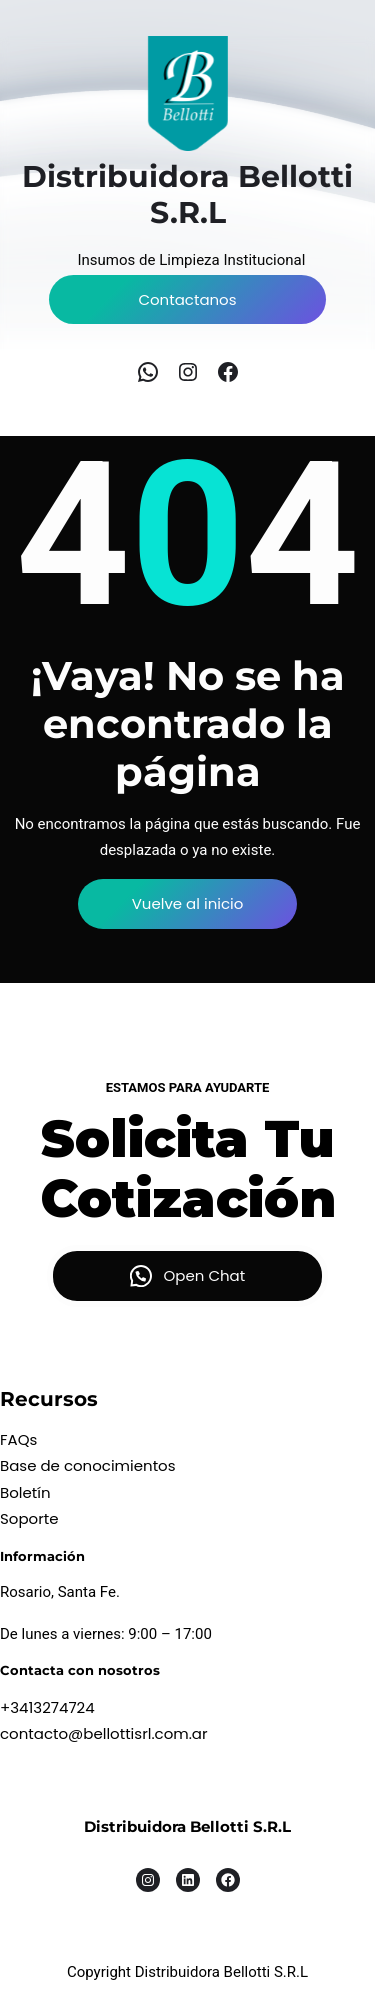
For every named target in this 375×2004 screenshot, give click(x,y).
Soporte (29, 1518)
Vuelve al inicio (188, 903)
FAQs (18, 1439)
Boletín (25, 1492)
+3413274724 (47, 1707)
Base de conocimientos (88, 1465)
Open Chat (205, 1275)
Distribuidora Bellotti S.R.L (187, 1826)
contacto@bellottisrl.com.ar (104, 1733)
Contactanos (187, 299)
